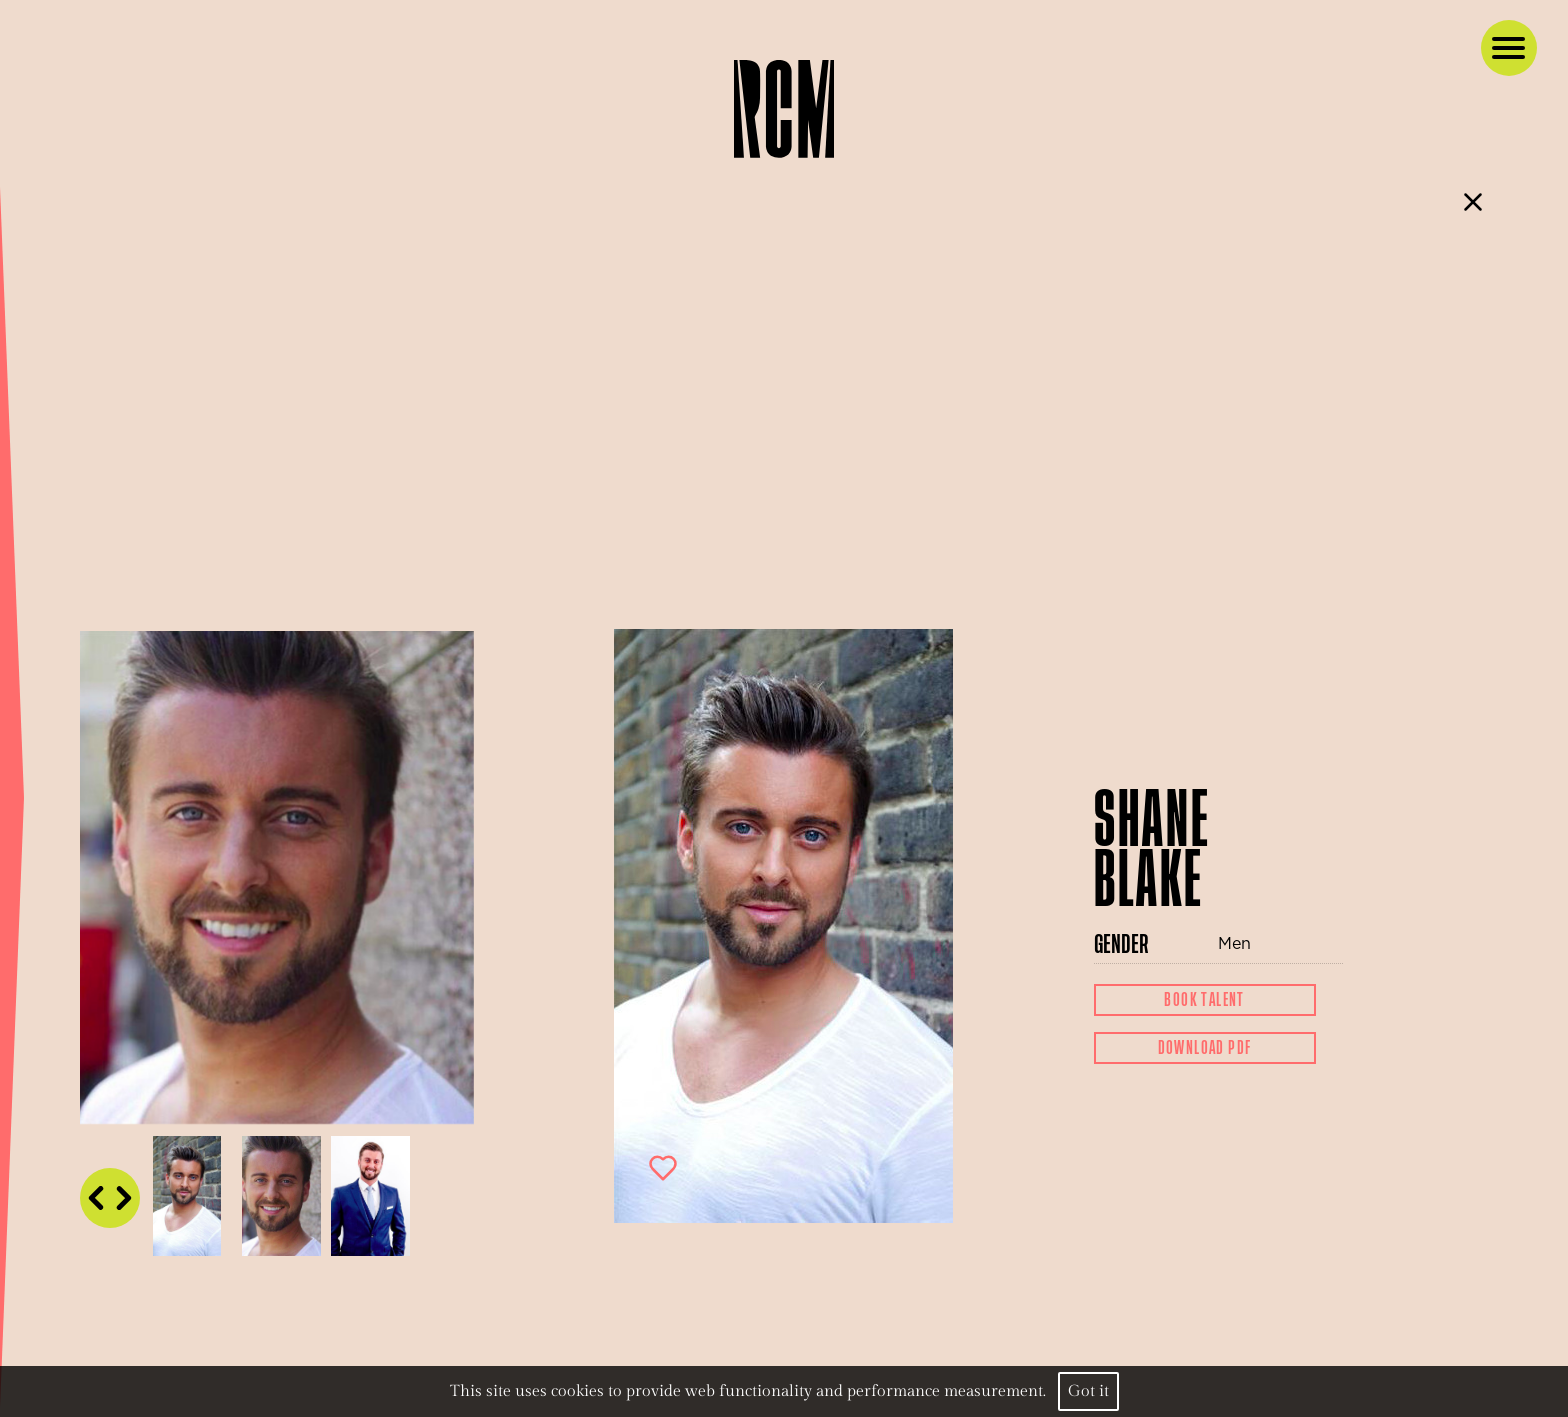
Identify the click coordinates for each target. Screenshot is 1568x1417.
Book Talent (1204, 1000)
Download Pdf (1205, 1048)
